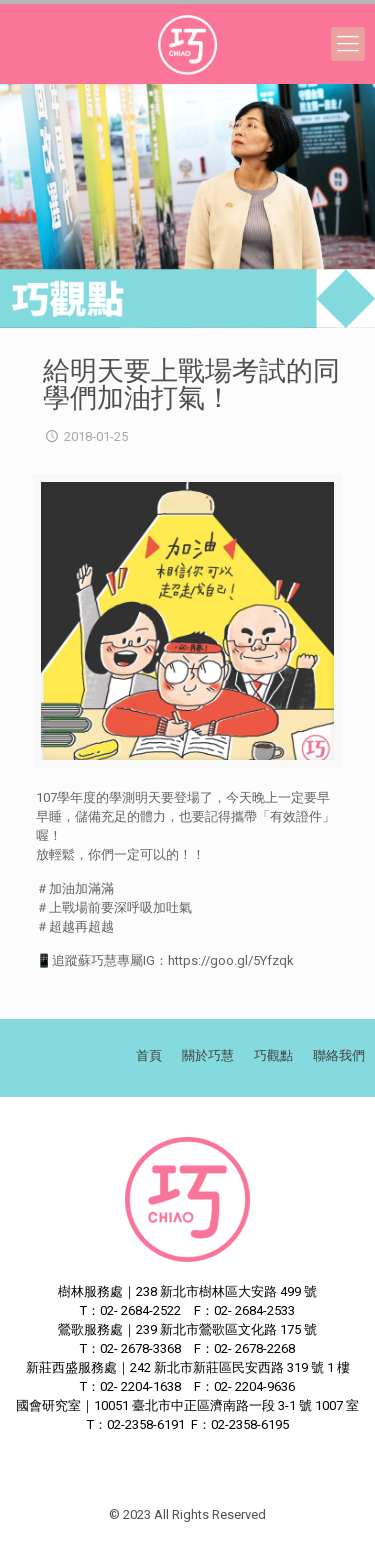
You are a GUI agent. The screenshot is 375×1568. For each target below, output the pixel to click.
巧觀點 (273, 1055)
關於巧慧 (208, 1055)
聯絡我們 (339, 1055)
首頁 (149, 1055)
